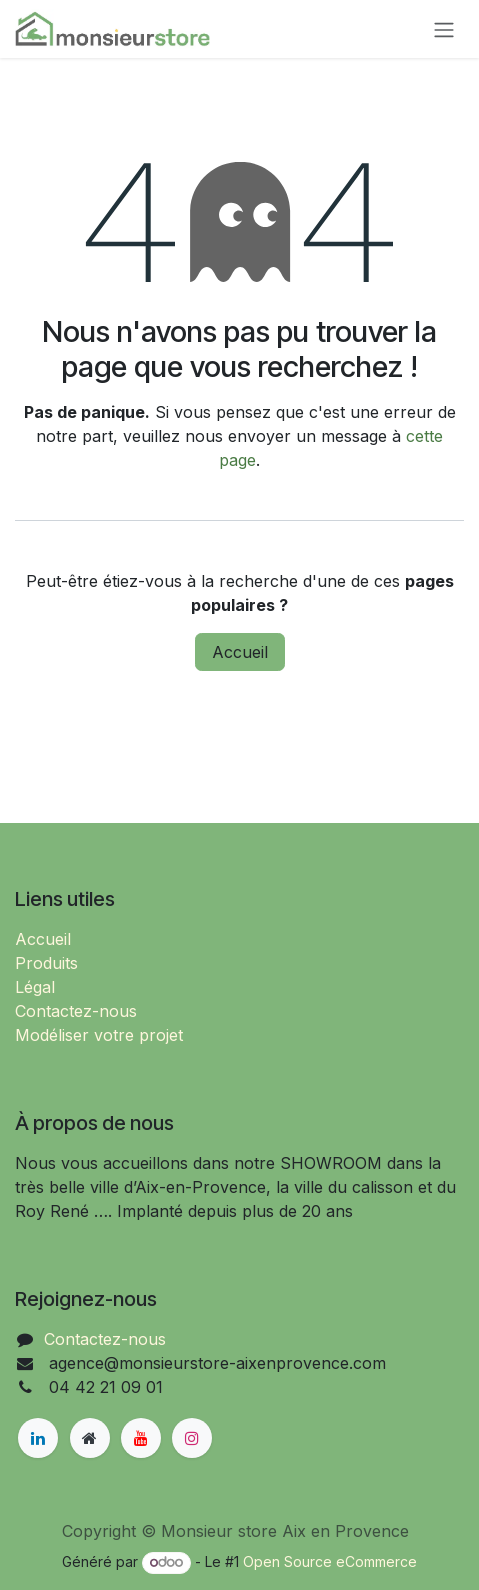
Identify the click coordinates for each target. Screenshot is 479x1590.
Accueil (240, 652)
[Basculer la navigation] (444, 29)
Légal (35, 987)
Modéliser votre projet (99, 1035)
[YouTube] (141, 1438)
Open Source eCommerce (330, 1561)
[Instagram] (192, 1438)
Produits (46, 963)
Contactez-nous (76, 1011)
